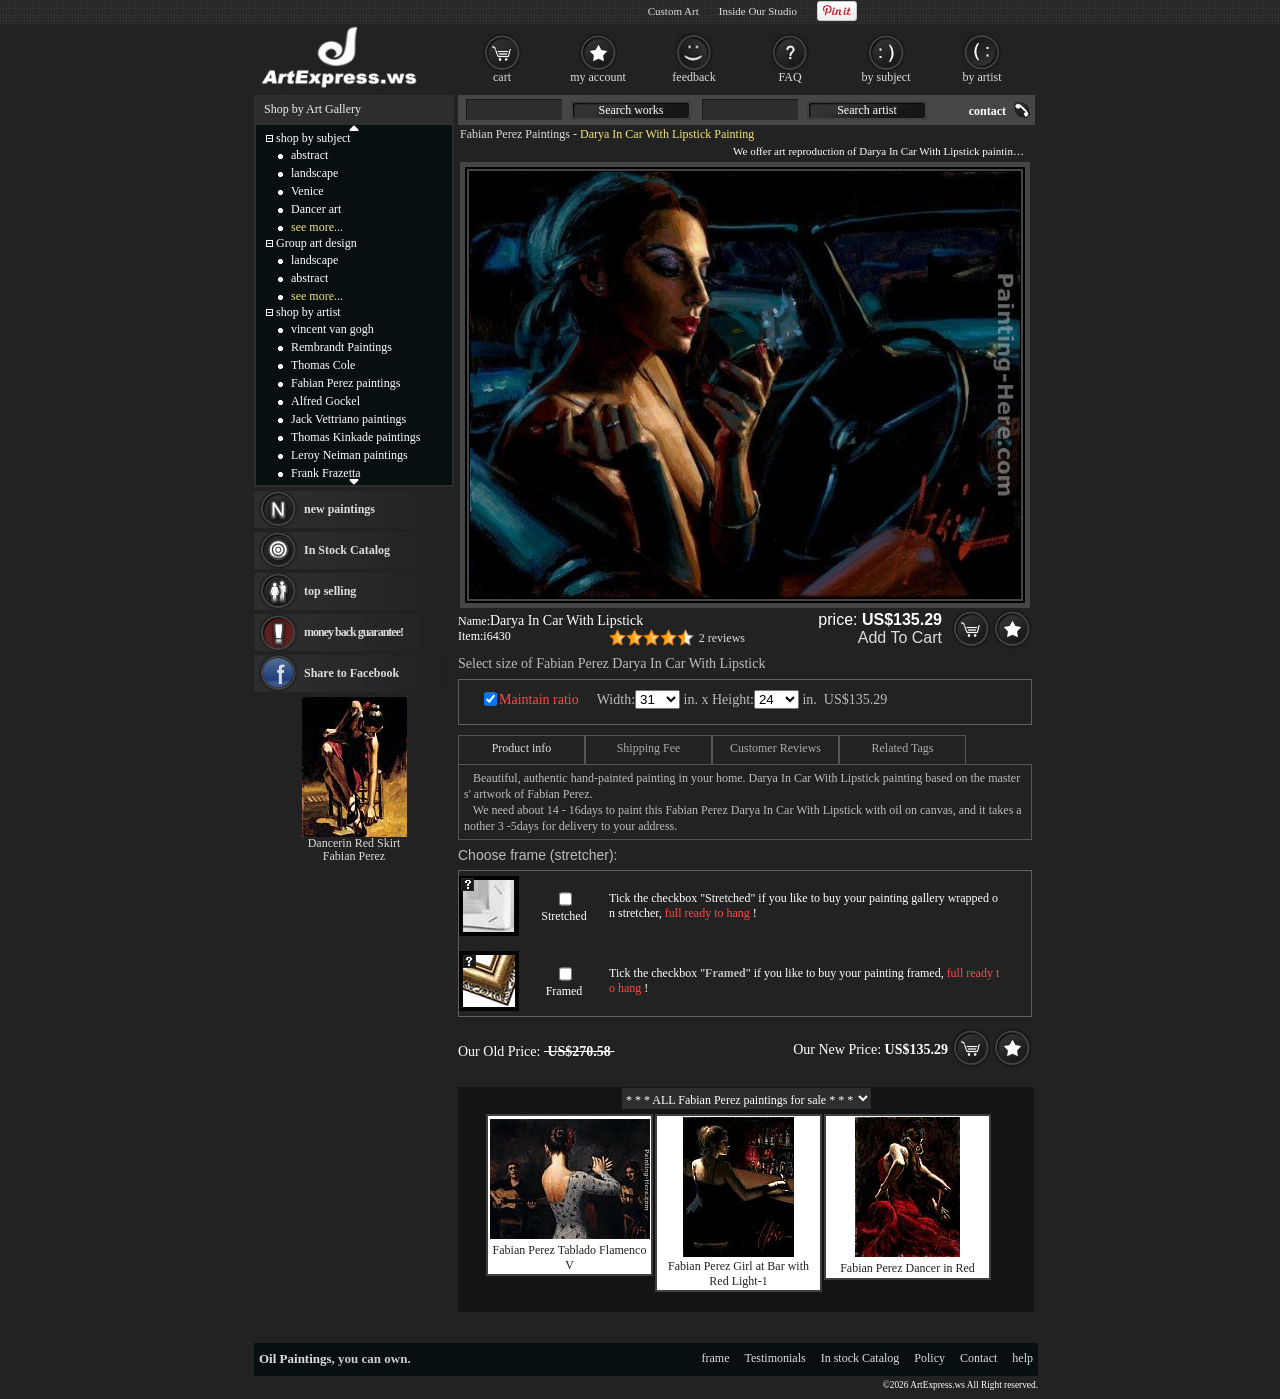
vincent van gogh (332, 329)
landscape (314, 173)
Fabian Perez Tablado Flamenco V (570, 1257)
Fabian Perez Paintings (515, 134)
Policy (929, 1358)
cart (502, 77)
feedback (693, 77)
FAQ (789, 77)
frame (716, 1358)
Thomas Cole (323, 365)
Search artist (867, 110)
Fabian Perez (354, 856)
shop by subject (313, 138)
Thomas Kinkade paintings (355, 437)
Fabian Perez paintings (345, 383)
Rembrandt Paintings (341, 347)
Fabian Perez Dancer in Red (907, 1268)
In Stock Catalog (347, 550)
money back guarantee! (353, 632)
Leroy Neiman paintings (349, 455)
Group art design (316, 243)
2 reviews (722, 638)
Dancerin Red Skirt (354, 843)
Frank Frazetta (326, 473)
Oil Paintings (295, 1358)
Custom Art (673, 11)
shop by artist (308, 312)
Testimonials (775, 1358)
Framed (564, 991)
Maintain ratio (539, 699)
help (1022, 1358)
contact (987, 111)
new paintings (339, 509)
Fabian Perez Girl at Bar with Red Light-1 (738, 1273)
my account (598, 77)
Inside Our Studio (758, 11)
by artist (982, 77)
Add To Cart (900, 637)
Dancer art (316, 209)
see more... (317, 227)
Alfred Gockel (325, 401)
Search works (631, 110)
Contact (978, 1358)
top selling (330, 591)
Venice (307, 191)
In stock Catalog (860, 1358)
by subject (886, 77)
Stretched (563, 916)
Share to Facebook (351, 673)
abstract (309, 155)
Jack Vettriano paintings (348, 419)
